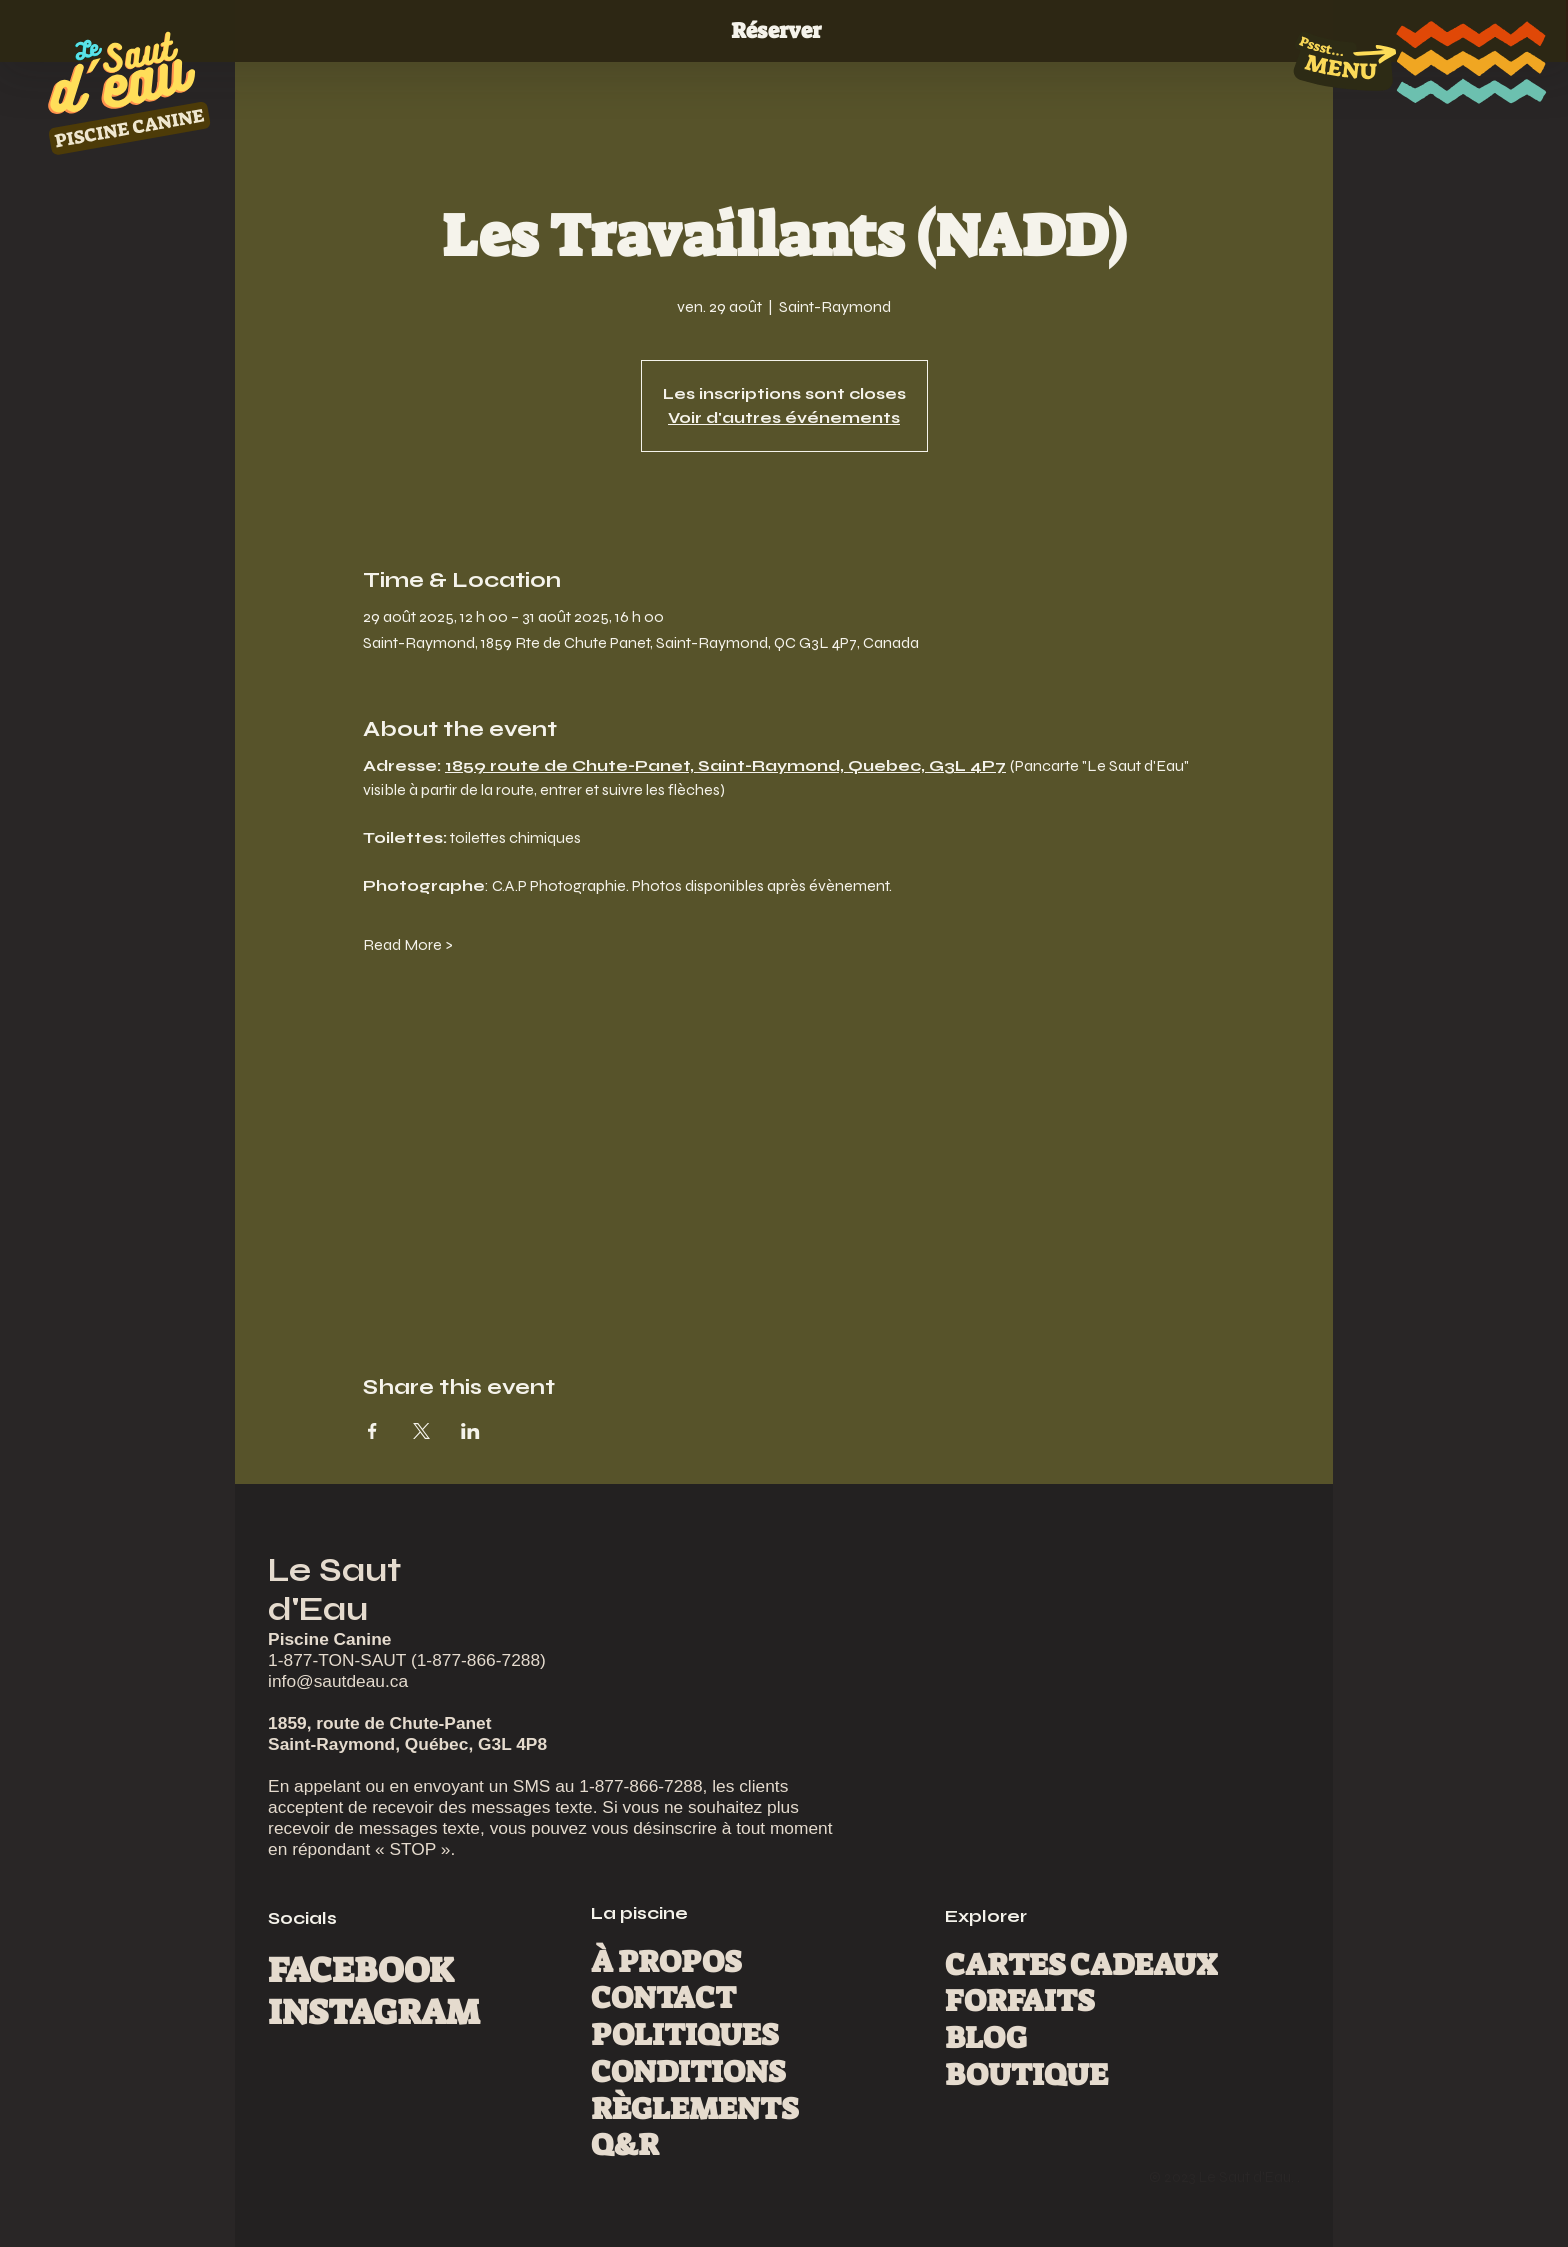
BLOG (986, 2038)
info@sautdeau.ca (338, 1681)
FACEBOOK (361, 1970)
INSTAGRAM (374, 2012)
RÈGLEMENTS (694, 2109)
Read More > (408, 944)
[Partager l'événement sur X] (421, 1431)
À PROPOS (666, 1962)
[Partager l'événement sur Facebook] (372, 1431)
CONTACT (663, 1998)
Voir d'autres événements (784, 417)
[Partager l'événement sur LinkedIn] (470, 1431)
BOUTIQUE (1026, 2075)
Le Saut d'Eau (334, 1590)
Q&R (625, 2145)
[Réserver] (783, 31)
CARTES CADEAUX (1081, 1965)
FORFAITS (1019, 2001)
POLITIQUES (684, 2035)
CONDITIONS (688, 2072)
